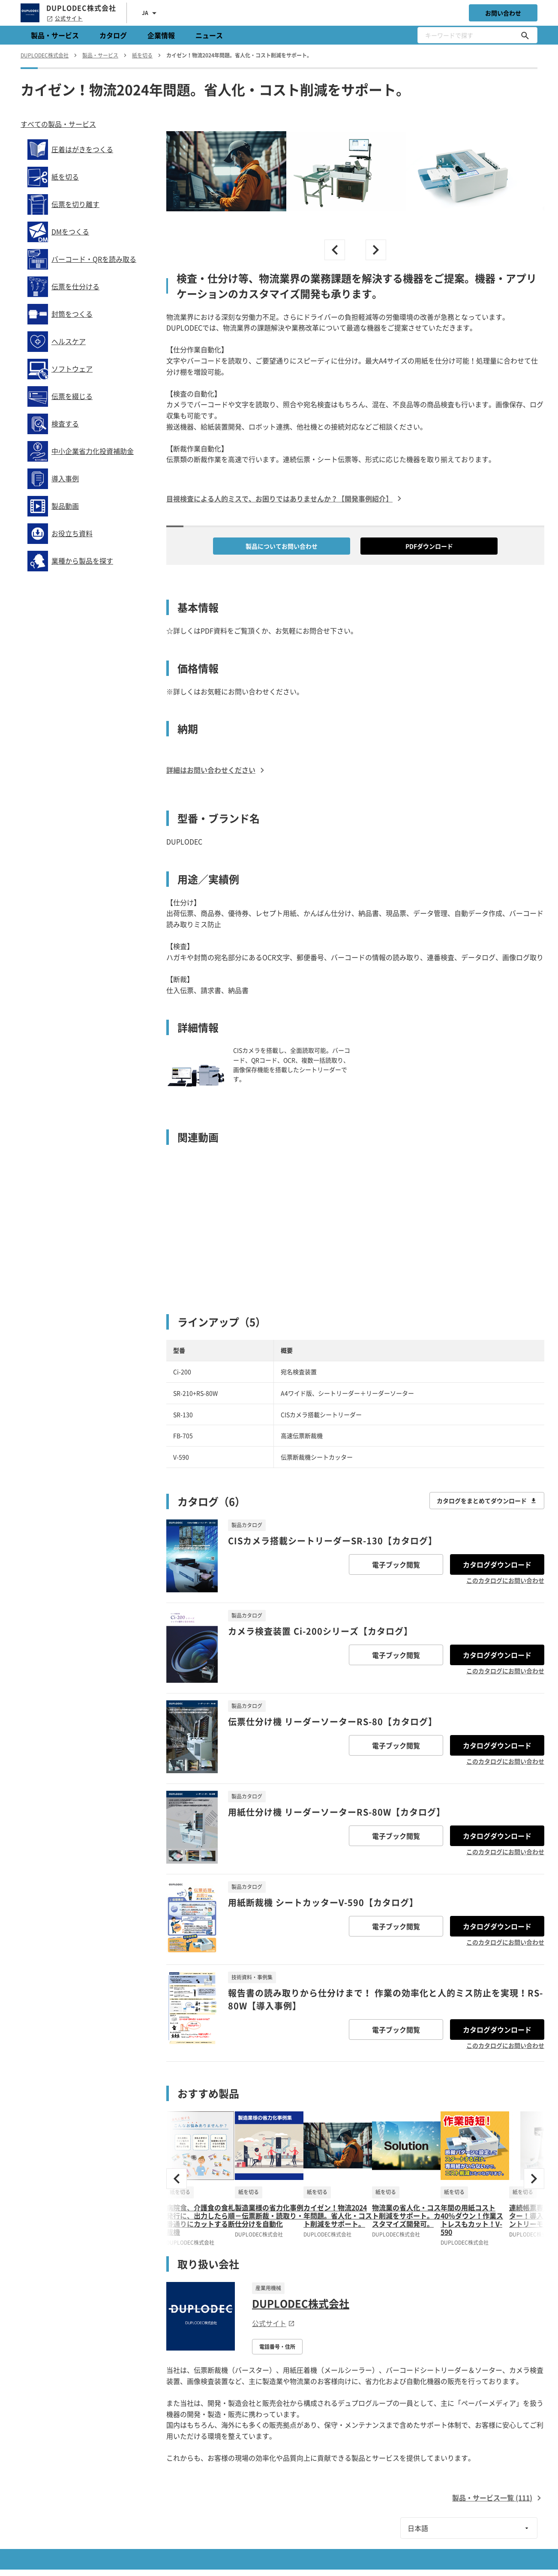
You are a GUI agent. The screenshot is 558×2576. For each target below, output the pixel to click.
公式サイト (64, 18)
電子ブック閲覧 (396, 1564)
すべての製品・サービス (58, 124)
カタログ (113, 35)
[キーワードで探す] (525, 35)
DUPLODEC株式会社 (300, 2303)
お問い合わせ (503, 13)
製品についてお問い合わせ (282, 546)
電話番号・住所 (277, 2347)
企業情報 (161, 35)
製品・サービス (55, 35)
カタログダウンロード (497, 1564)
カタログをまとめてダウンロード (487, 1500)
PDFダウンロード (429, 546)
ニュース (209, 35)
